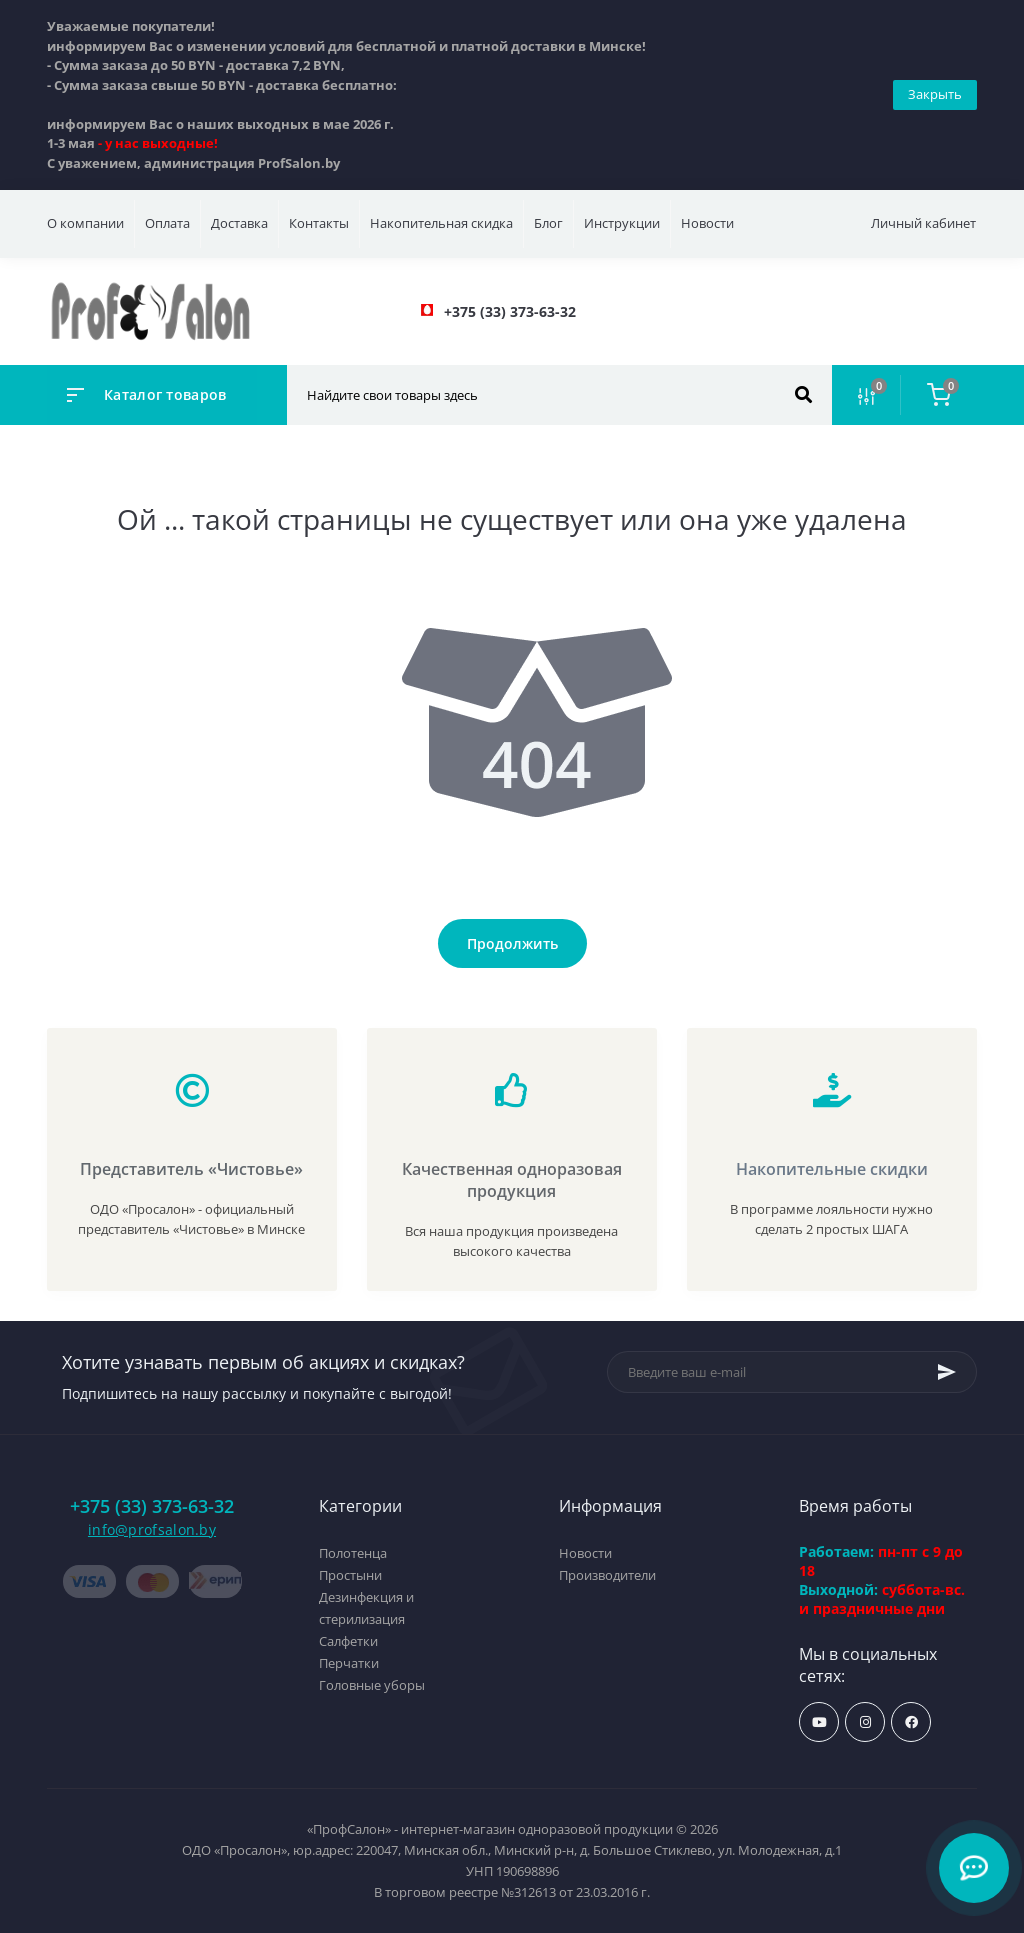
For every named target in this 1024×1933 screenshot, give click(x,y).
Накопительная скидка (441, 223)
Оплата (167, 223)
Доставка (239, 223)
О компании (85, 223)
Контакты (319, 223)
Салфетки (348, 1641)
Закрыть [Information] (935, 94)
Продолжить (512, 943)
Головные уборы (372, 1685)
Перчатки (349, 1663)
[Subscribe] (947, 1372)
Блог (548, 223)
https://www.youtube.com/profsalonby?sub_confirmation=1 (819, 1722)
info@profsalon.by (152, 1529)
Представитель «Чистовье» (191, 1169)
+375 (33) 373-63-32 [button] (152, 1506)
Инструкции (622, 223)
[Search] (803, 395)
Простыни (350, 1575)
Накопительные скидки (832, 1169)
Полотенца (353, 1553)
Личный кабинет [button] (923, 223)
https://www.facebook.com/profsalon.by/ (911, 1722)
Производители (607, 1575)
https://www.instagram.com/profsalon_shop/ (865, 1722)
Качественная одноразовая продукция (512, 1180)
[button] (510, 311)
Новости (707, 223)
